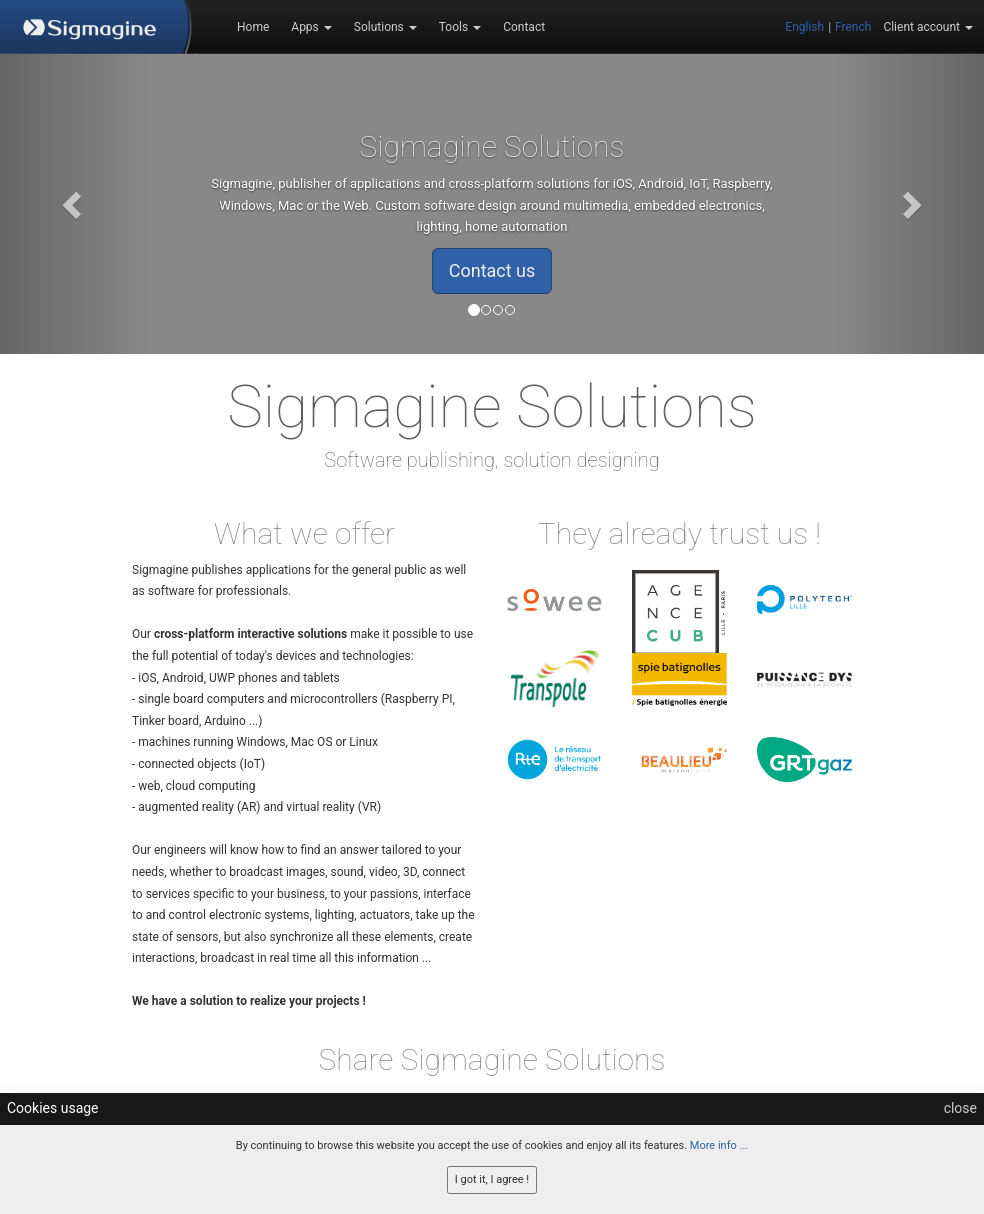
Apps (311, 27)
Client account (928, 27)
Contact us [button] (492, 270)
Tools (460, 27)
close (960, 1108)
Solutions (385, 27)
